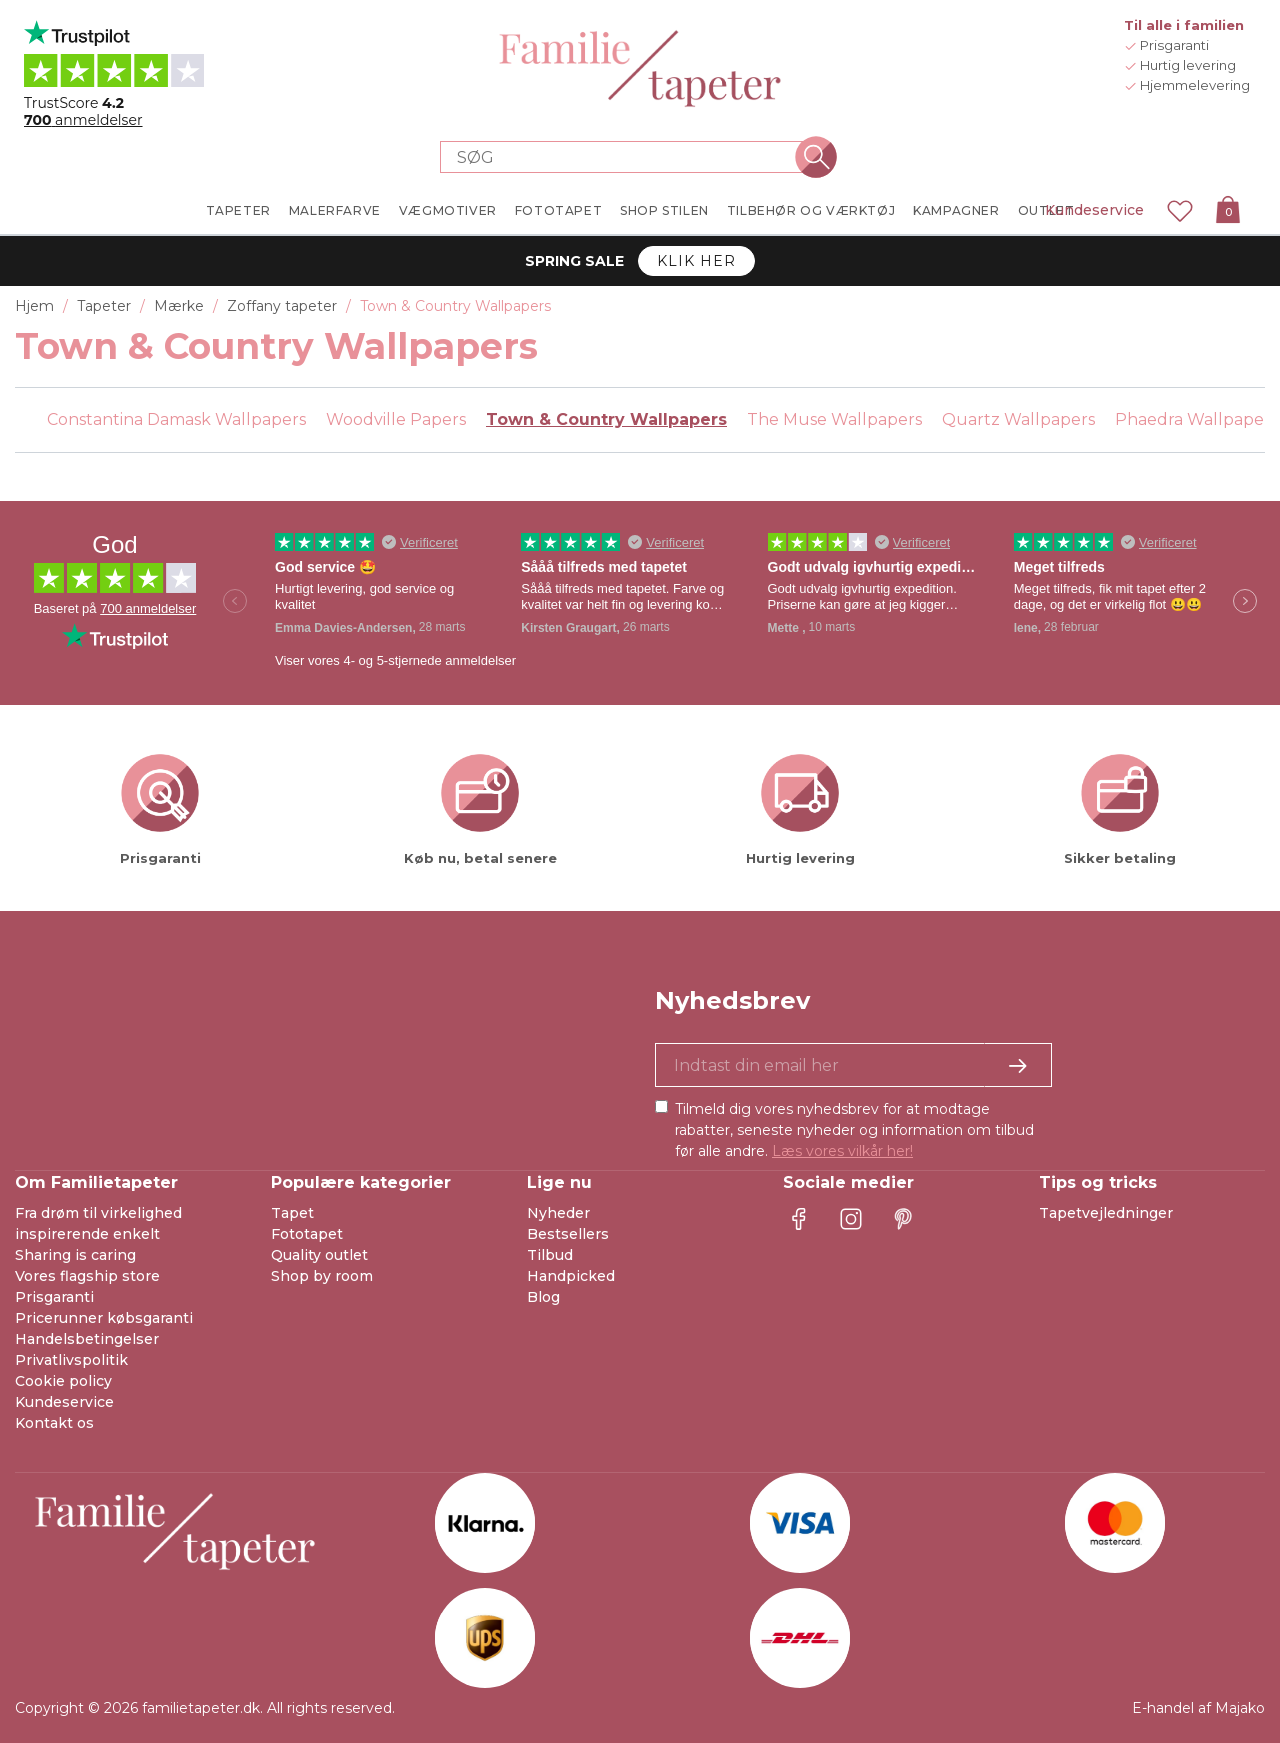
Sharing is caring (75, 1255)
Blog (543, 1297)
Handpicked (571, 1276)
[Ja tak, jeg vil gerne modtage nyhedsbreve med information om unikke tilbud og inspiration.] (853, 1065)
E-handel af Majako (1198, 1708)
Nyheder (558, 1213)
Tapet (292, 1213)
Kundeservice (1094, 210)
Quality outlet (319, 1255)
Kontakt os (54, 1423)
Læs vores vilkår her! (842, 1151)
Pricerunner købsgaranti (104, 1318)
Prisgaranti (54, 1297)
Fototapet (307, 1234)
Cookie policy (63, 1381)
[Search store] (628, 157)
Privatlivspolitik (71, 1360)
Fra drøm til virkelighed (98, 1213)
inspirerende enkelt (87, 1234)
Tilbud (550, 1255)
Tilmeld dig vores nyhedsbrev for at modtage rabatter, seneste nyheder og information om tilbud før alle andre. (854, 1130)
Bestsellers (568, 1234)
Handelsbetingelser (87, 1339)
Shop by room (322, 1276)
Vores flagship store (87, 1276)
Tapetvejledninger (1106, 1213)
